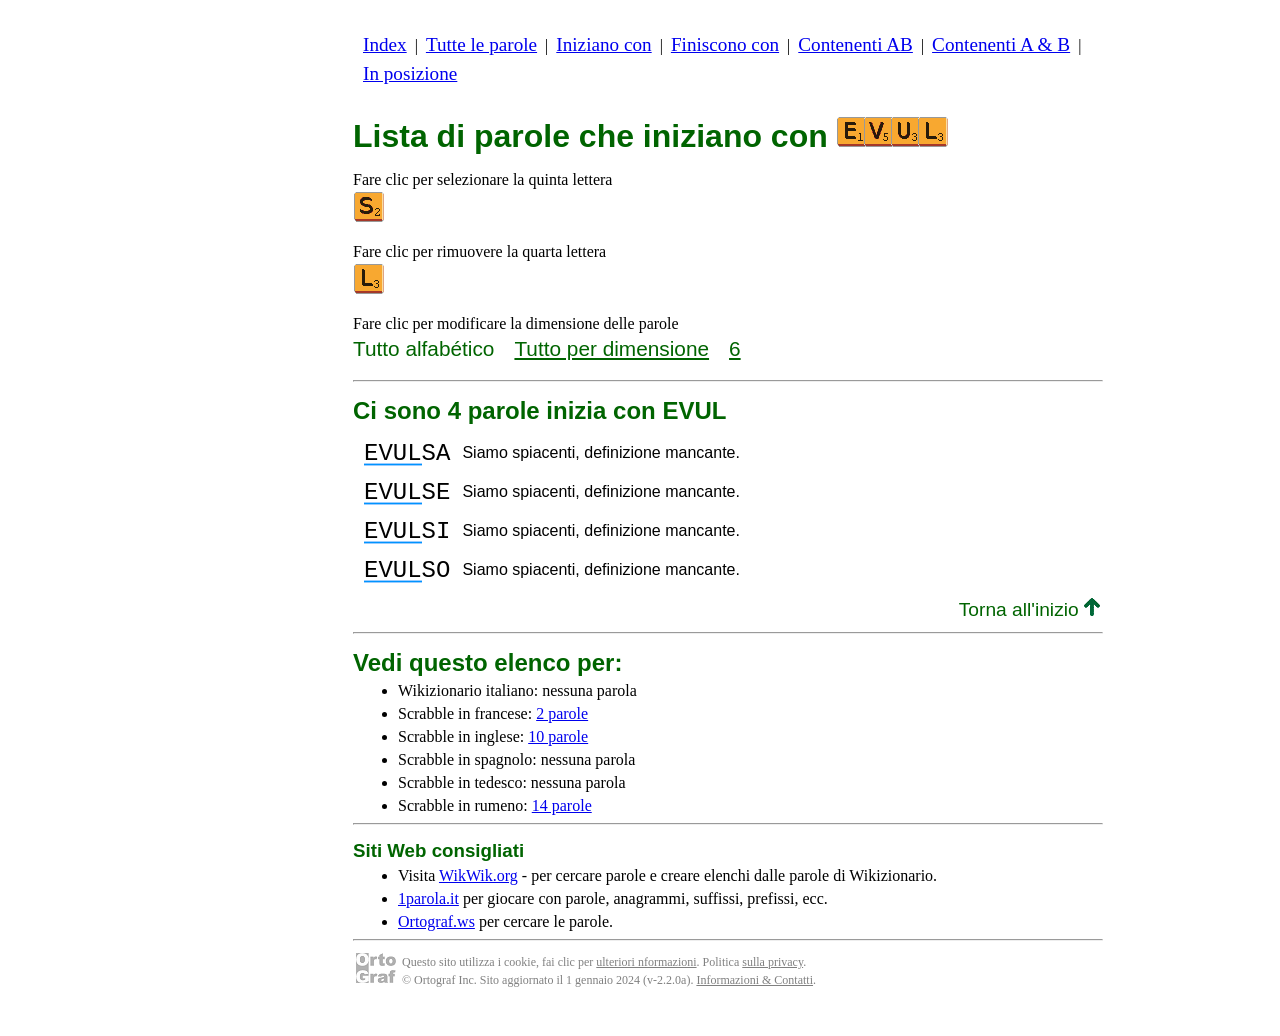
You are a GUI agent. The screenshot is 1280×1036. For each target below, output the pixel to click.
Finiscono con (725, 44)
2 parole (562, 737)
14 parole (562, 829)
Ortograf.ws (436, 945)
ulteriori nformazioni (646, 986)
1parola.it (428, 922)
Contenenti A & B (1001, 44)
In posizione (410, 73)
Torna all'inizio (1029, 633)
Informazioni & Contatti (754, 1004)
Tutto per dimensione (611, 348)
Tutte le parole (481, 44)
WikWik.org (478, 899)
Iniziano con (603, 44)
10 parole (558, 760)
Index (385, 44)
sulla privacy (772, 986)
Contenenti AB (855, 44)
